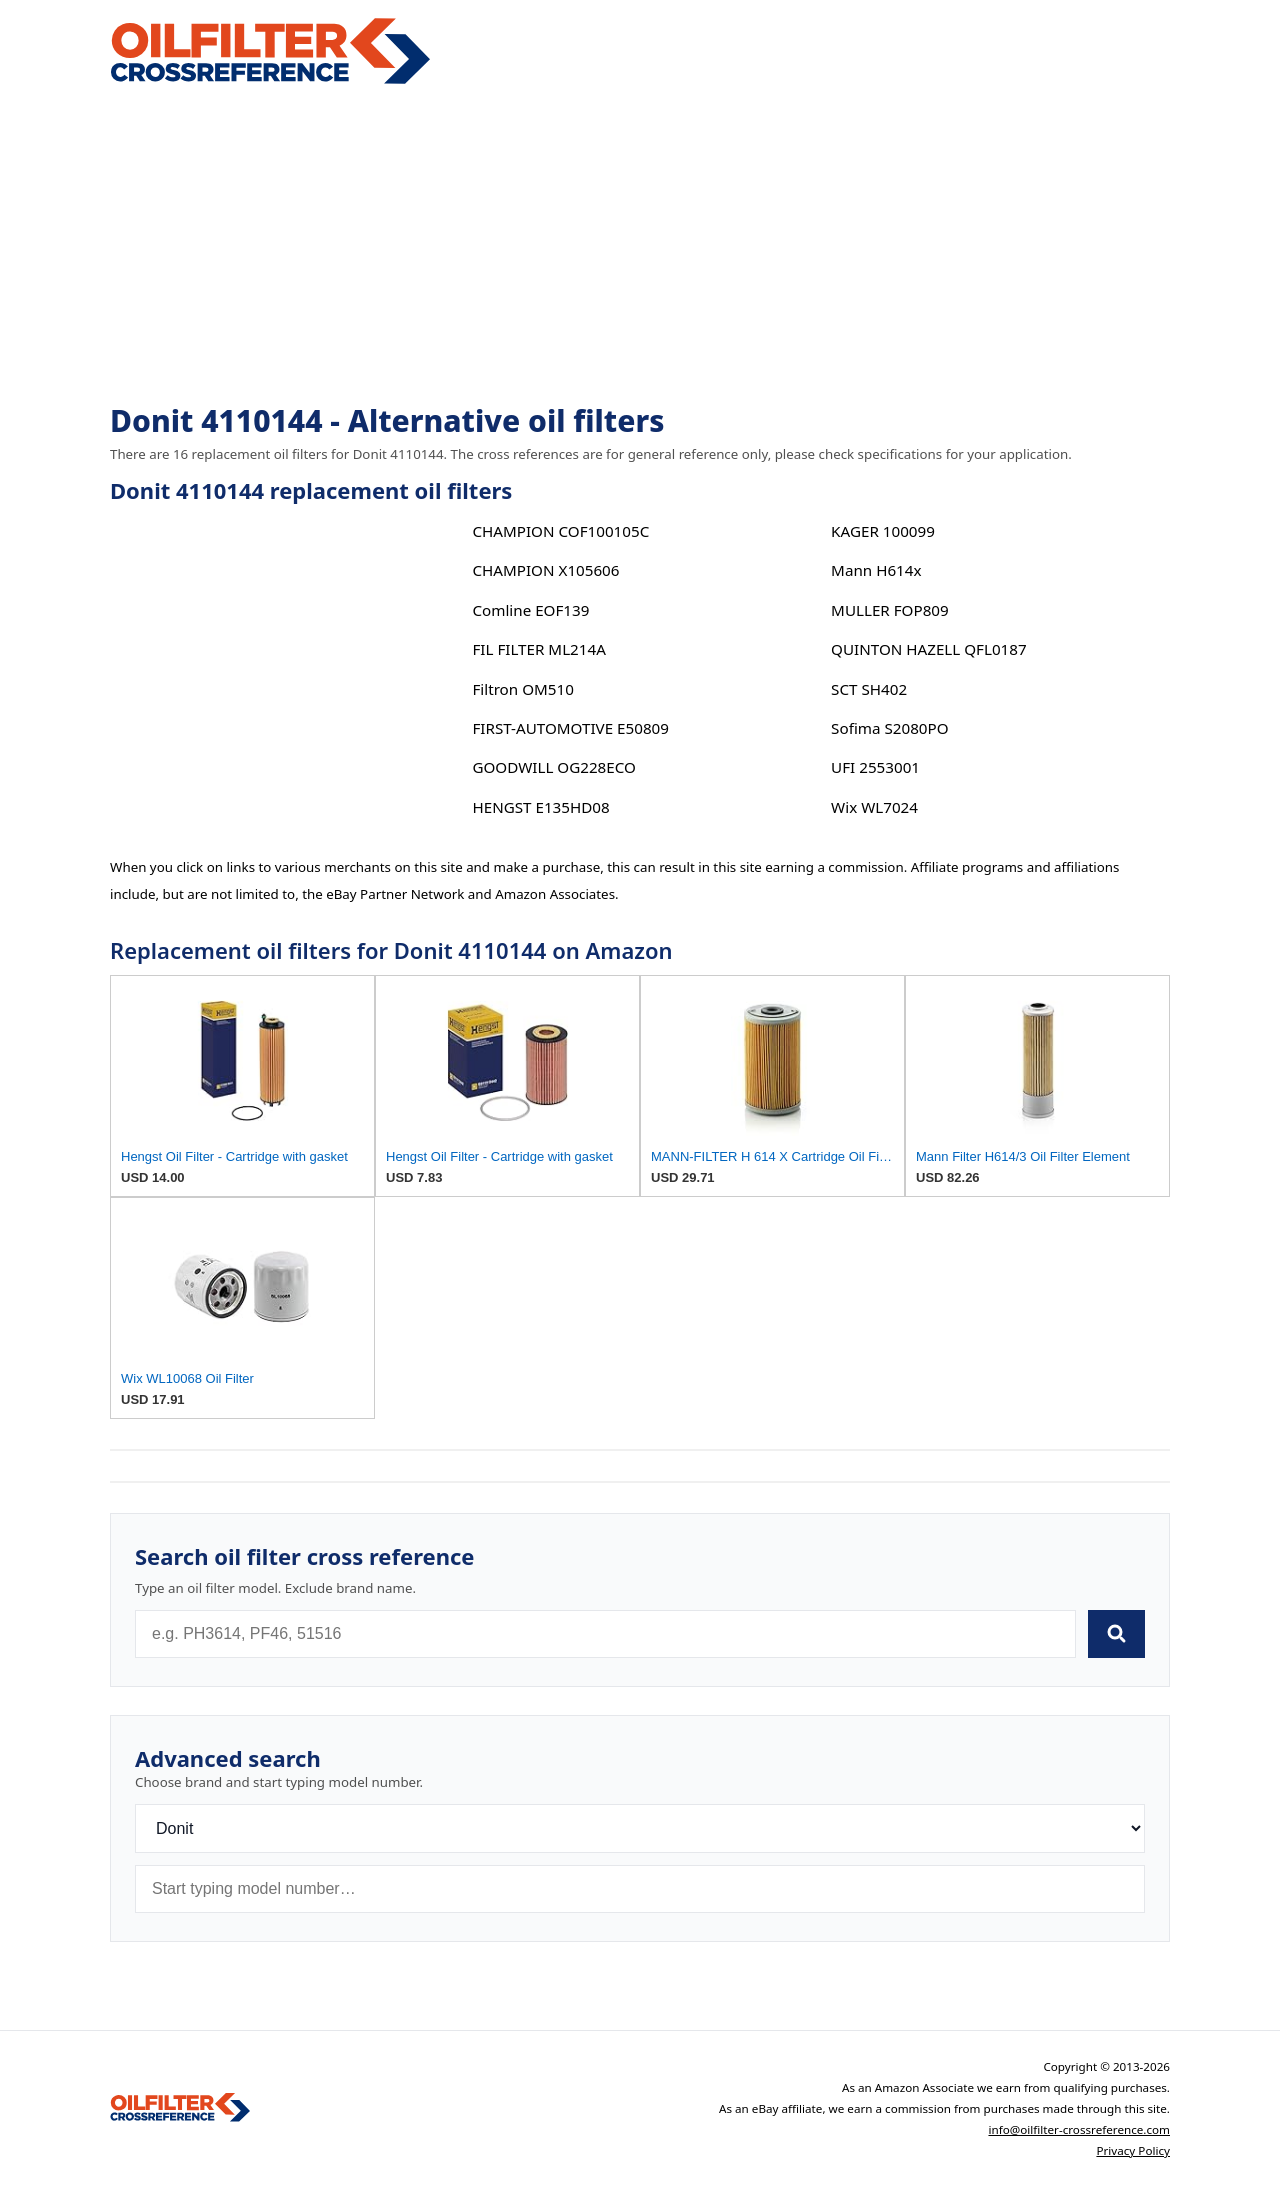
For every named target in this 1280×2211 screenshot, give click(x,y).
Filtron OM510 (522, 689)
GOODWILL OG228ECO (553, 767)
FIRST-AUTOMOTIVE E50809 (570, 728)
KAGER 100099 (883, 531)
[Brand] (640, 1828)
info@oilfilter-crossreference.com (1079, 2129)
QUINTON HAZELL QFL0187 (929, 649)
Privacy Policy (1133, 2150)
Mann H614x (876, 570)
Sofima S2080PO (889, 728)
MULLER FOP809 (890, 610)
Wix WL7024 (874, 807)
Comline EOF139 (530, 610)
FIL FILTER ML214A (538, 649)
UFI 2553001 (875, 767)
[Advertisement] (640, 246)
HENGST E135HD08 (540, 807)
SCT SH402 (869, 689)
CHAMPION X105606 (545, 570)
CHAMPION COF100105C (560, 531)
